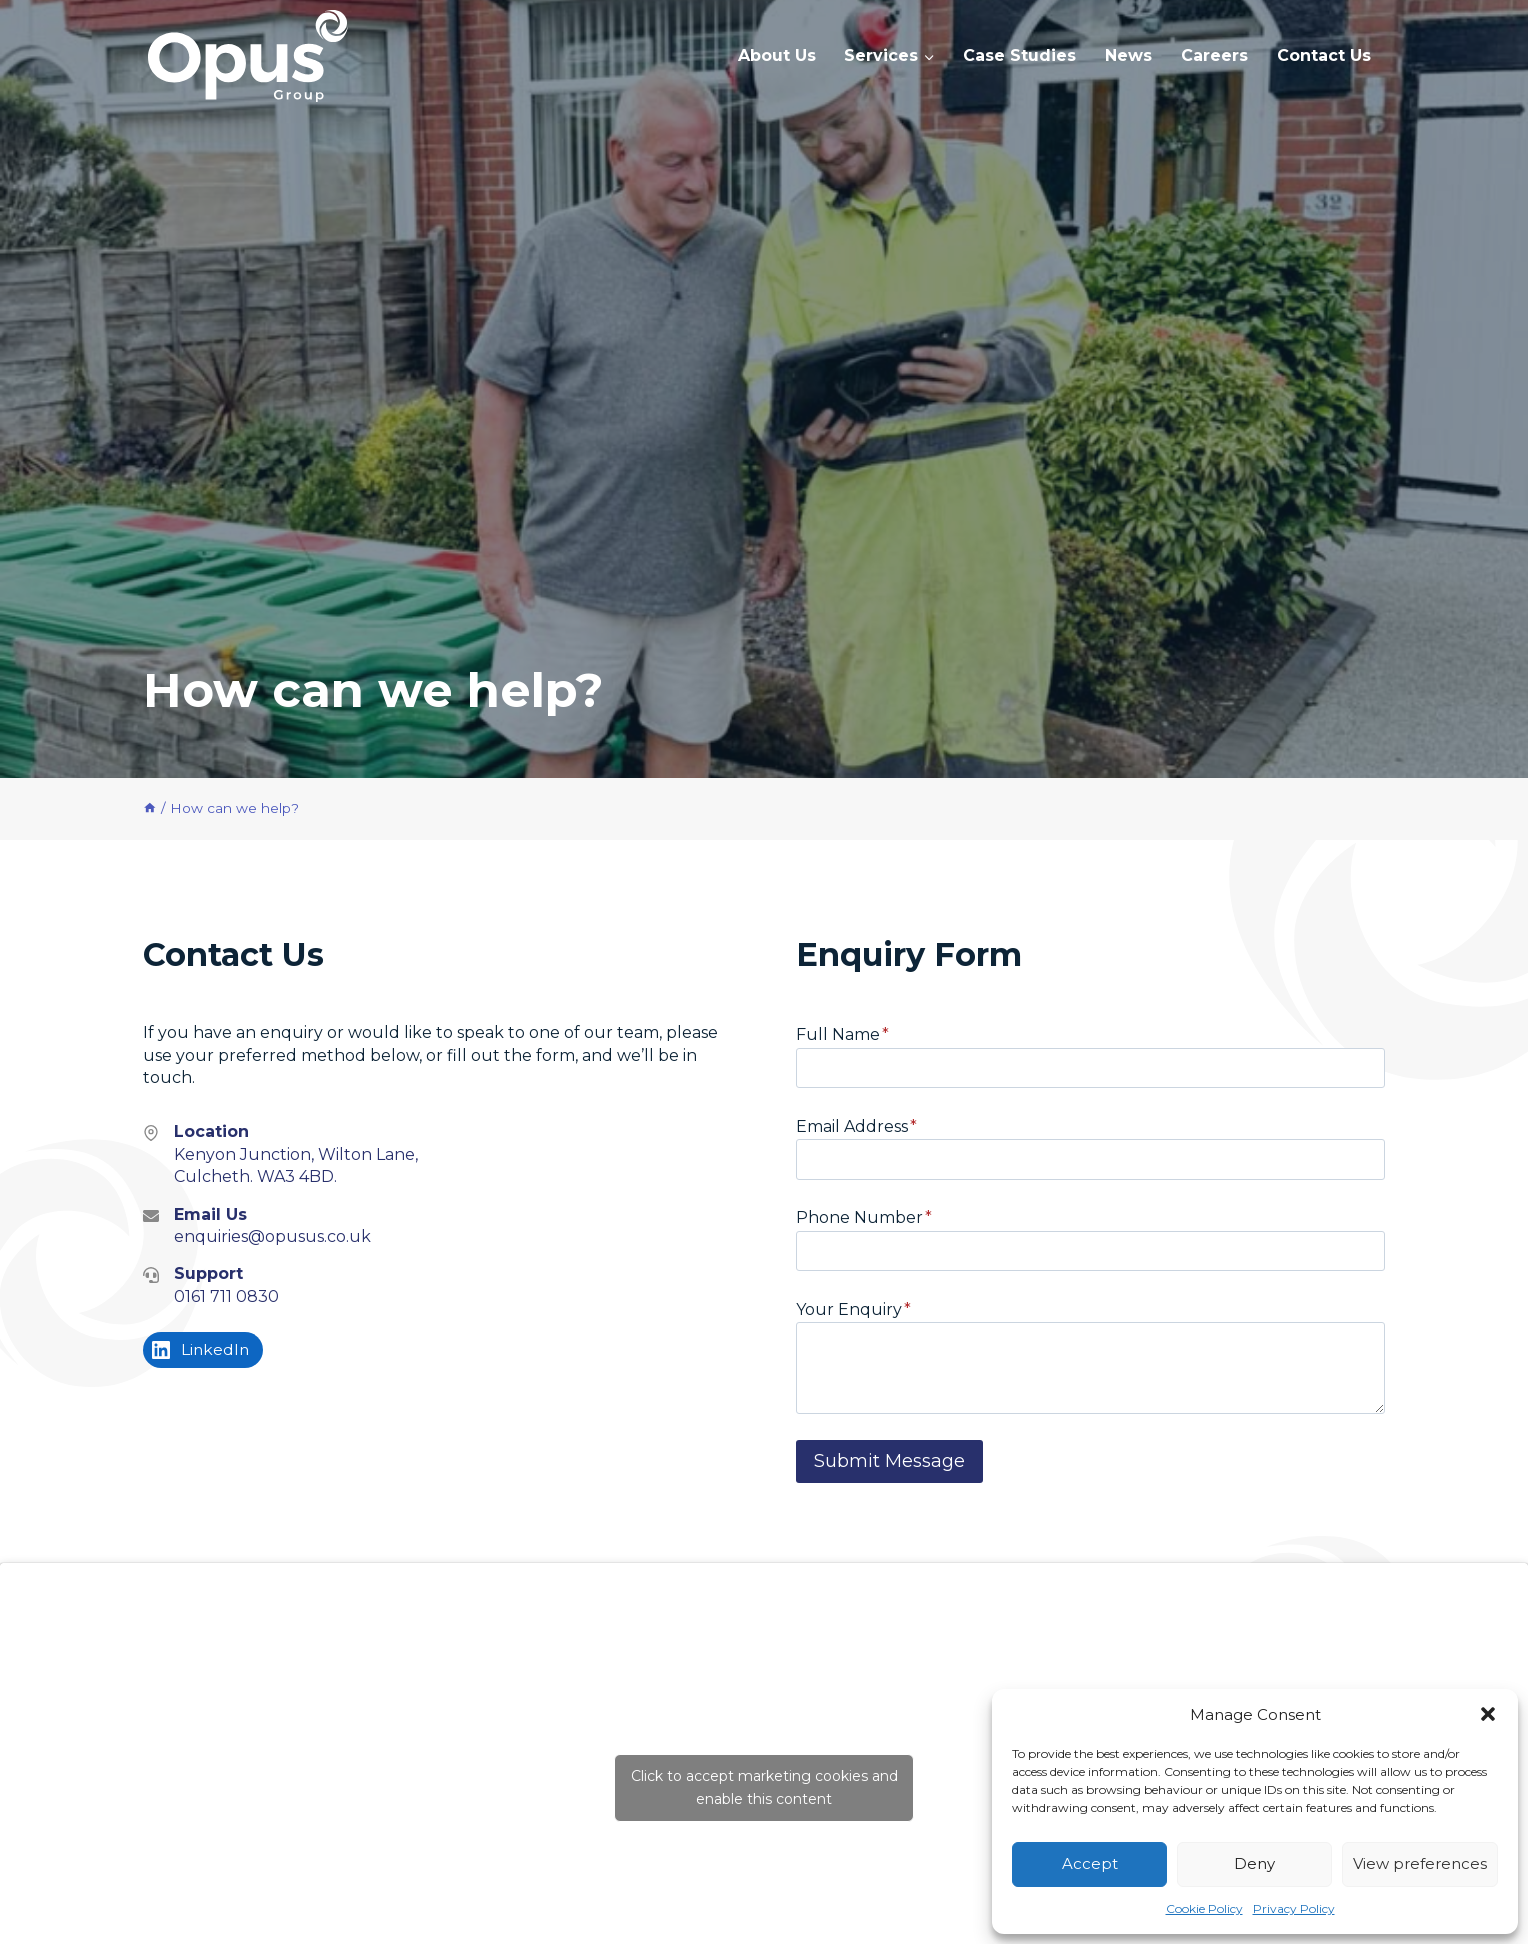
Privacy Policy (1294, 1908)
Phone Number (864, 1217)
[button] (1488, 1714)
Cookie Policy (1204, 1908)
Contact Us (1324, 55)
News (1128, 55)
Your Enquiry (853, 1309)
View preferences (1420, 1863)
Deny (1254, 1863)
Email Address (856, 1126)
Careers (1214, 55)
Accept (1090, 1863)
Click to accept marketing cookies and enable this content (764, 1787)
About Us (777, 55)
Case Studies (1019, 55)
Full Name (842, 1034)
